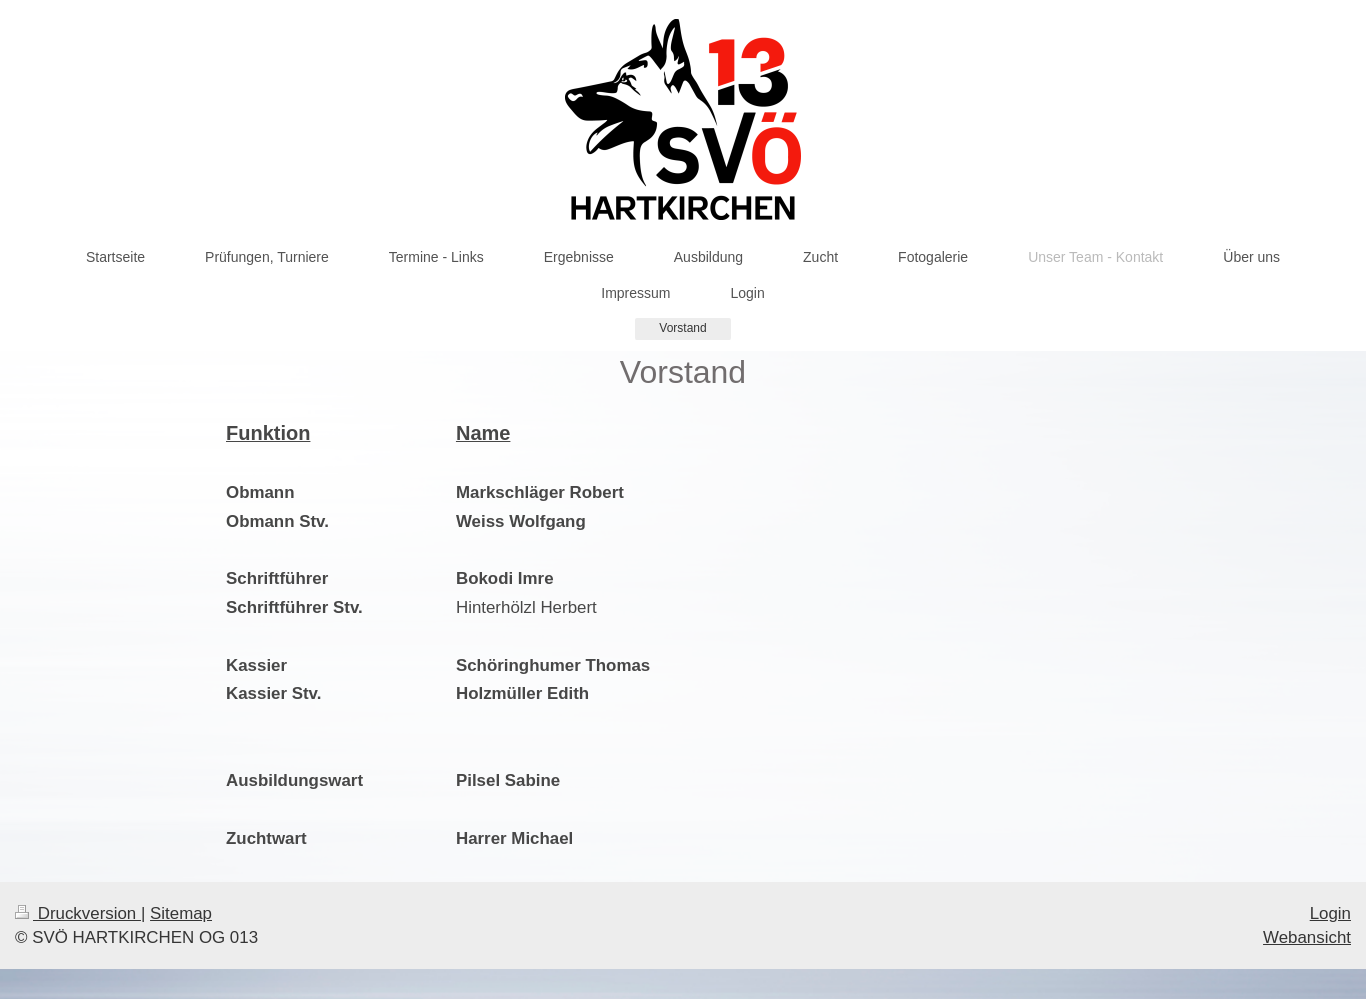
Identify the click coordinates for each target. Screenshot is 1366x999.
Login (1330, 913)
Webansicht (1307, 937)
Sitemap (181, 913)
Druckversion (78, 913)
